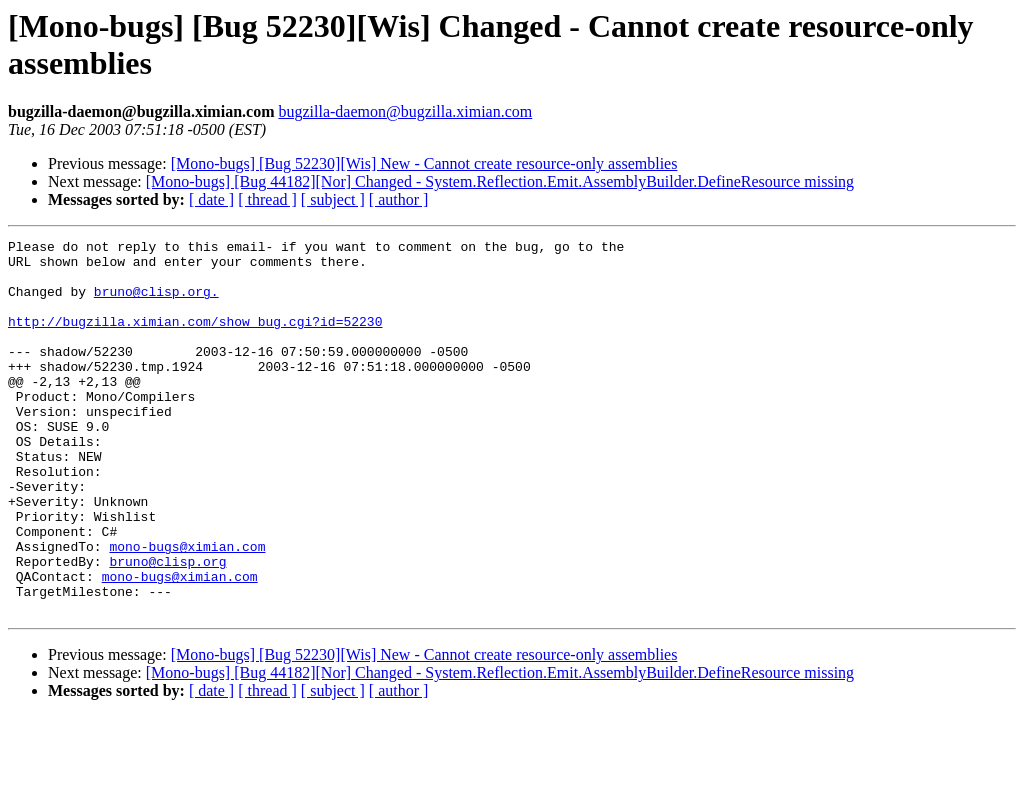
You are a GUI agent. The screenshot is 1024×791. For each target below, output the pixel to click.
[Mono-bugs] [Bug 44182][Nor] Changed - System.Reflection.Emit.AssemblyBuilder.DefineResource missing (500, 181)
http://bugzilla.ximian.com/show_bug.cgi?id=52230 (195, 339)
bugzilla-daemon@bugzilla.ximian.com (405, 111)
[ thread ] (267, 199)
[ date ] (211, 199)
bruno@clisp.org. (156, 303)
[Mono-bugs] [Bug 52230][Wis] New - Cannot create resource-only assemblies (424, 163)
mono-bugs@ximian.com (187, 609)
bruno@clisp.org (167, 627)
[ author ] (399, 199)
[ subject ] (333, 199)
